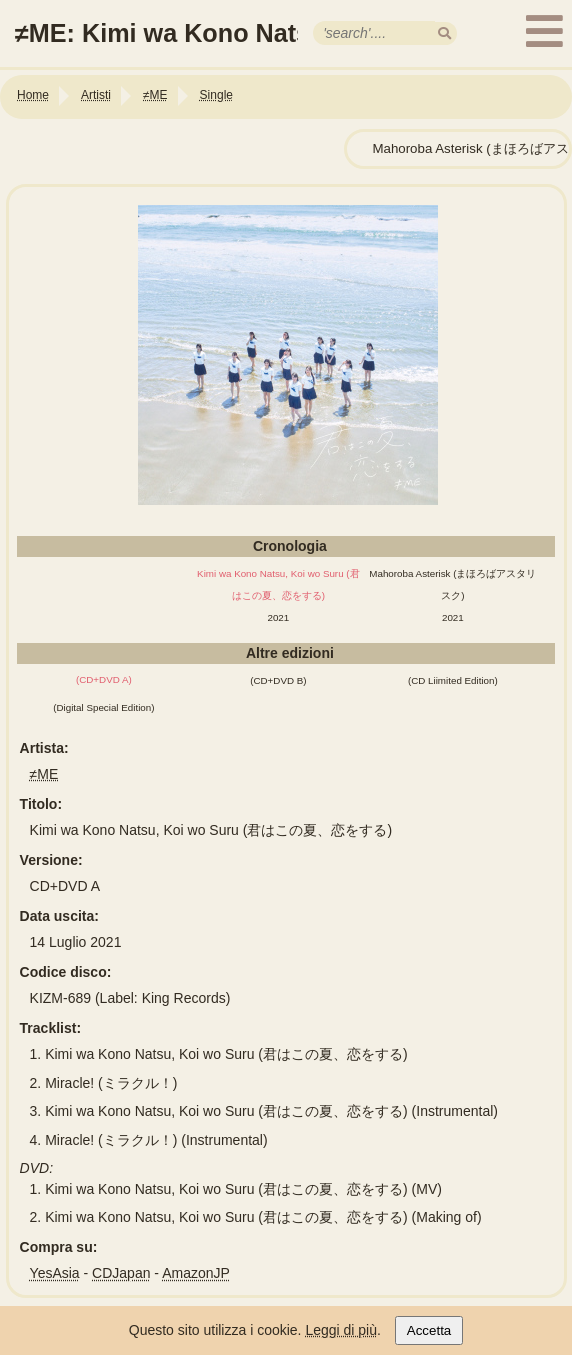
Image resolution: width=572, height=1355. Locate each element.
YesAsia (55, 1273)
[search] (444, 33)
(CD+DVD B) (278, 680)
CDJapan (121, 1273)
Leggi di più (341, 1330)
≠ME (44, 774)
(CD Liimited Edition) (453, 680)
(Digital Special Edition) (103, 707)
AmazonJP (196, 1273)
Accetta (429, 1330)
